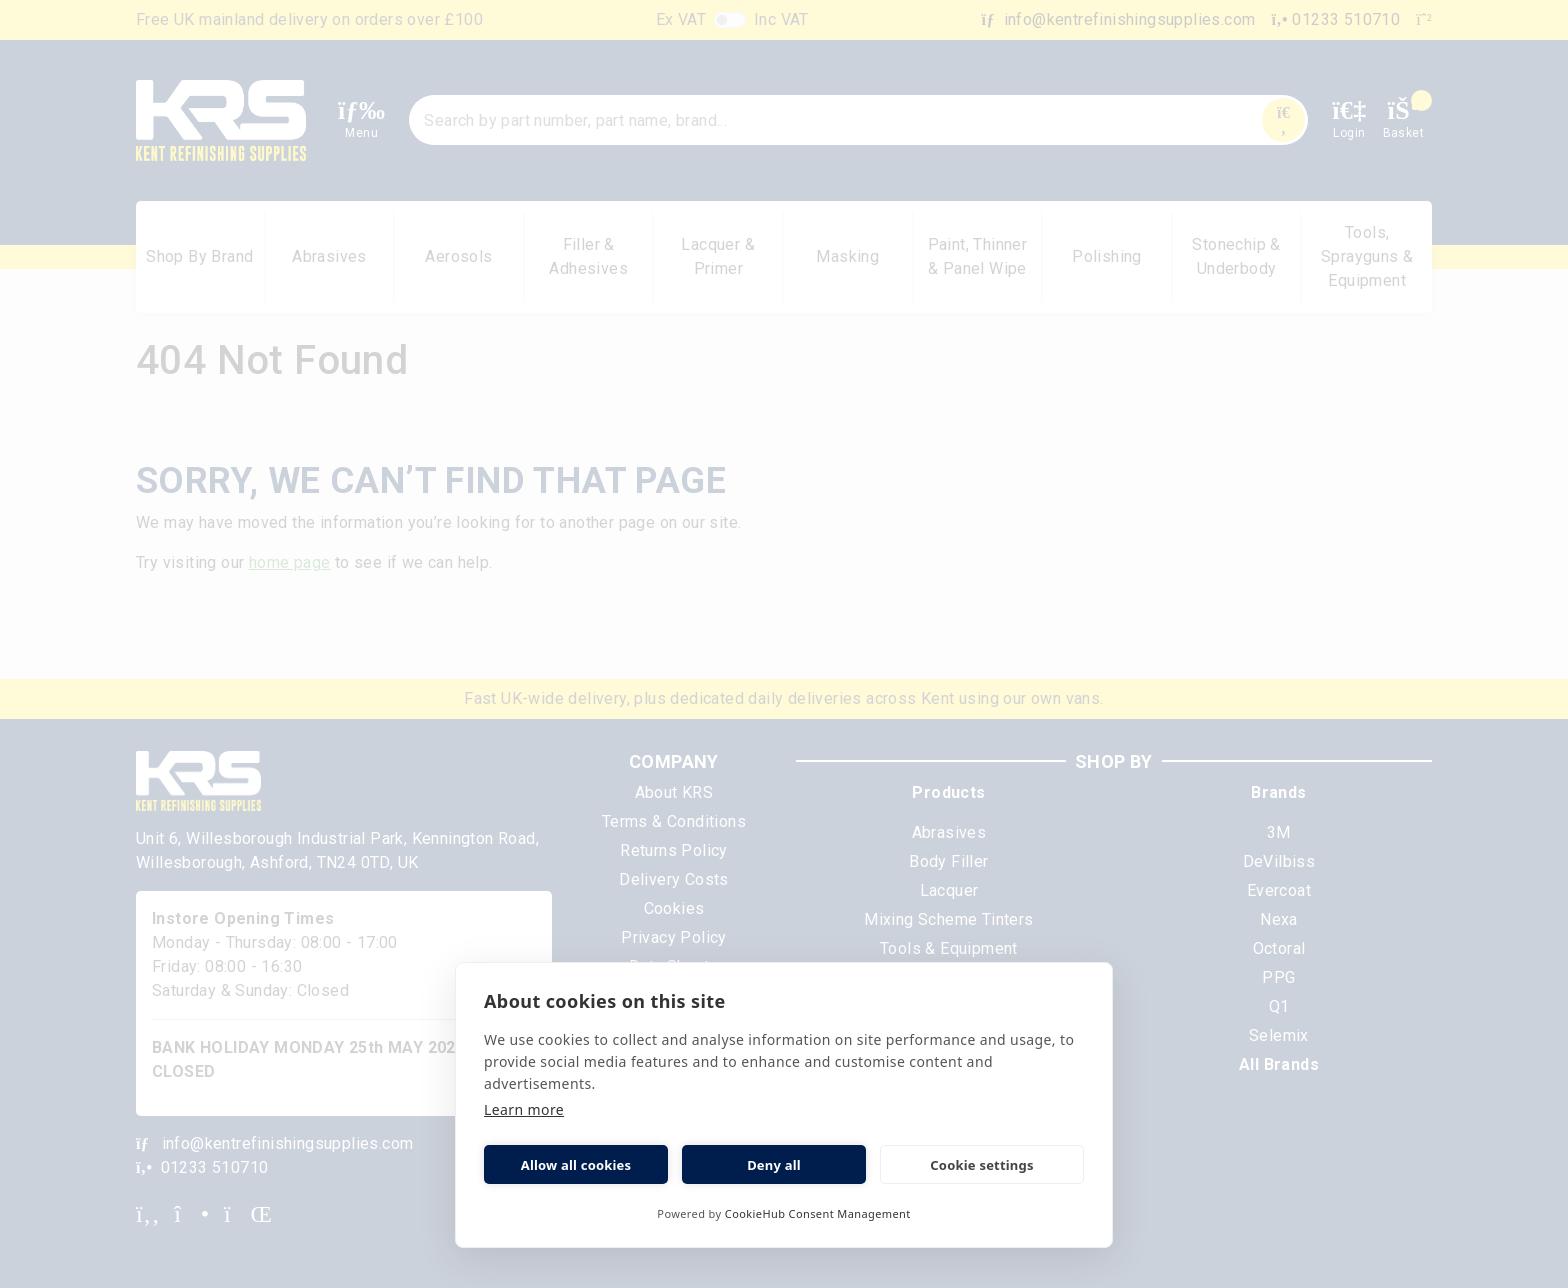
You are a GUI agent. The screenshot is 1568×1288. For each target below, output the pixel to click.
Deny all (774, 1165)
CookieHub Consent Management (818, 1213)
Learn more (524, 1109)
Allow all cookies (576, 1165)
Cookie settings (981, 1165)
